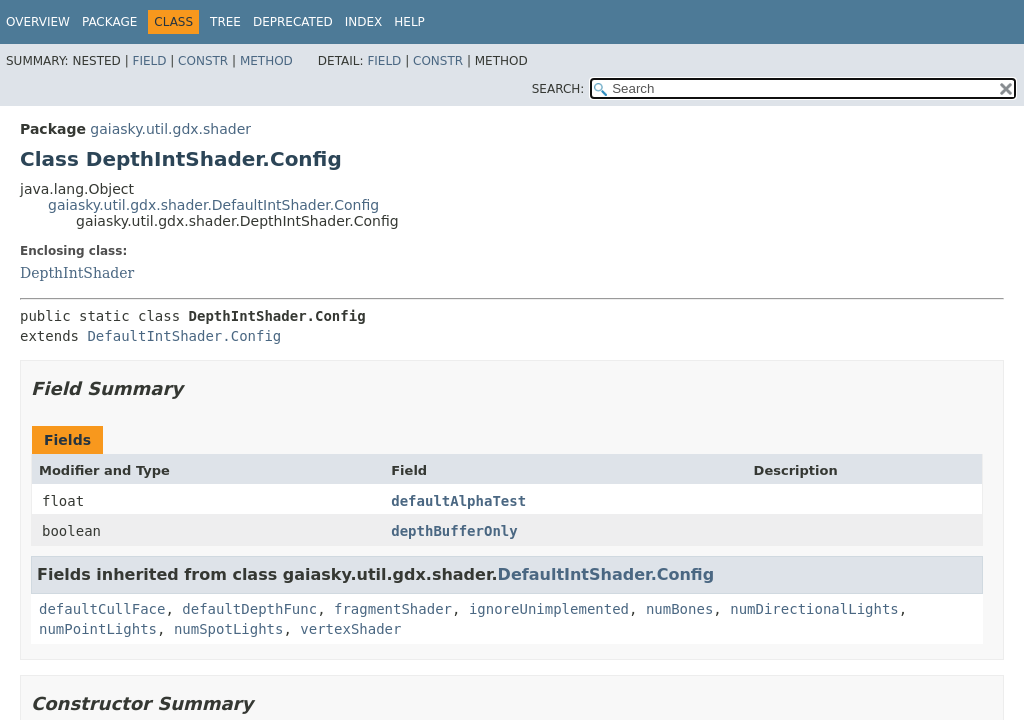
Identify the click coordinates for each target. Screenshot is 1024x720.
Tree (225, 22)
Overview (38, 22)
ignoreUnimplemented (549, 609)
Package (109, 22)
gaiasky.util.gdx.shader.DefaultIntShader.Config (213, 205)
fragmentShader (393, 609)
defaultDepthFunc (249, 609)
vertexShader (350, 629)
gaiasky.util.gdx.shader (170, 129)
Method (266, 61)
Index (364, 22)
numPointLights (98, 629)
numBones (679, 609)
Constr (203, 61)
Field (149, 61)
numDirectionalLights (814, 609)
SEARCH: (558, 89)
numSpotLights (229, 629)
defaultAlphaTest (458, 501)
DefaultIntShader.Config (184, 336)
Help (409, 22)
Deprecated (293, 22)
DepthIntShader (77, 273)
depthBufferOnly (454, 531)
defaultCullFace (102, 609)
